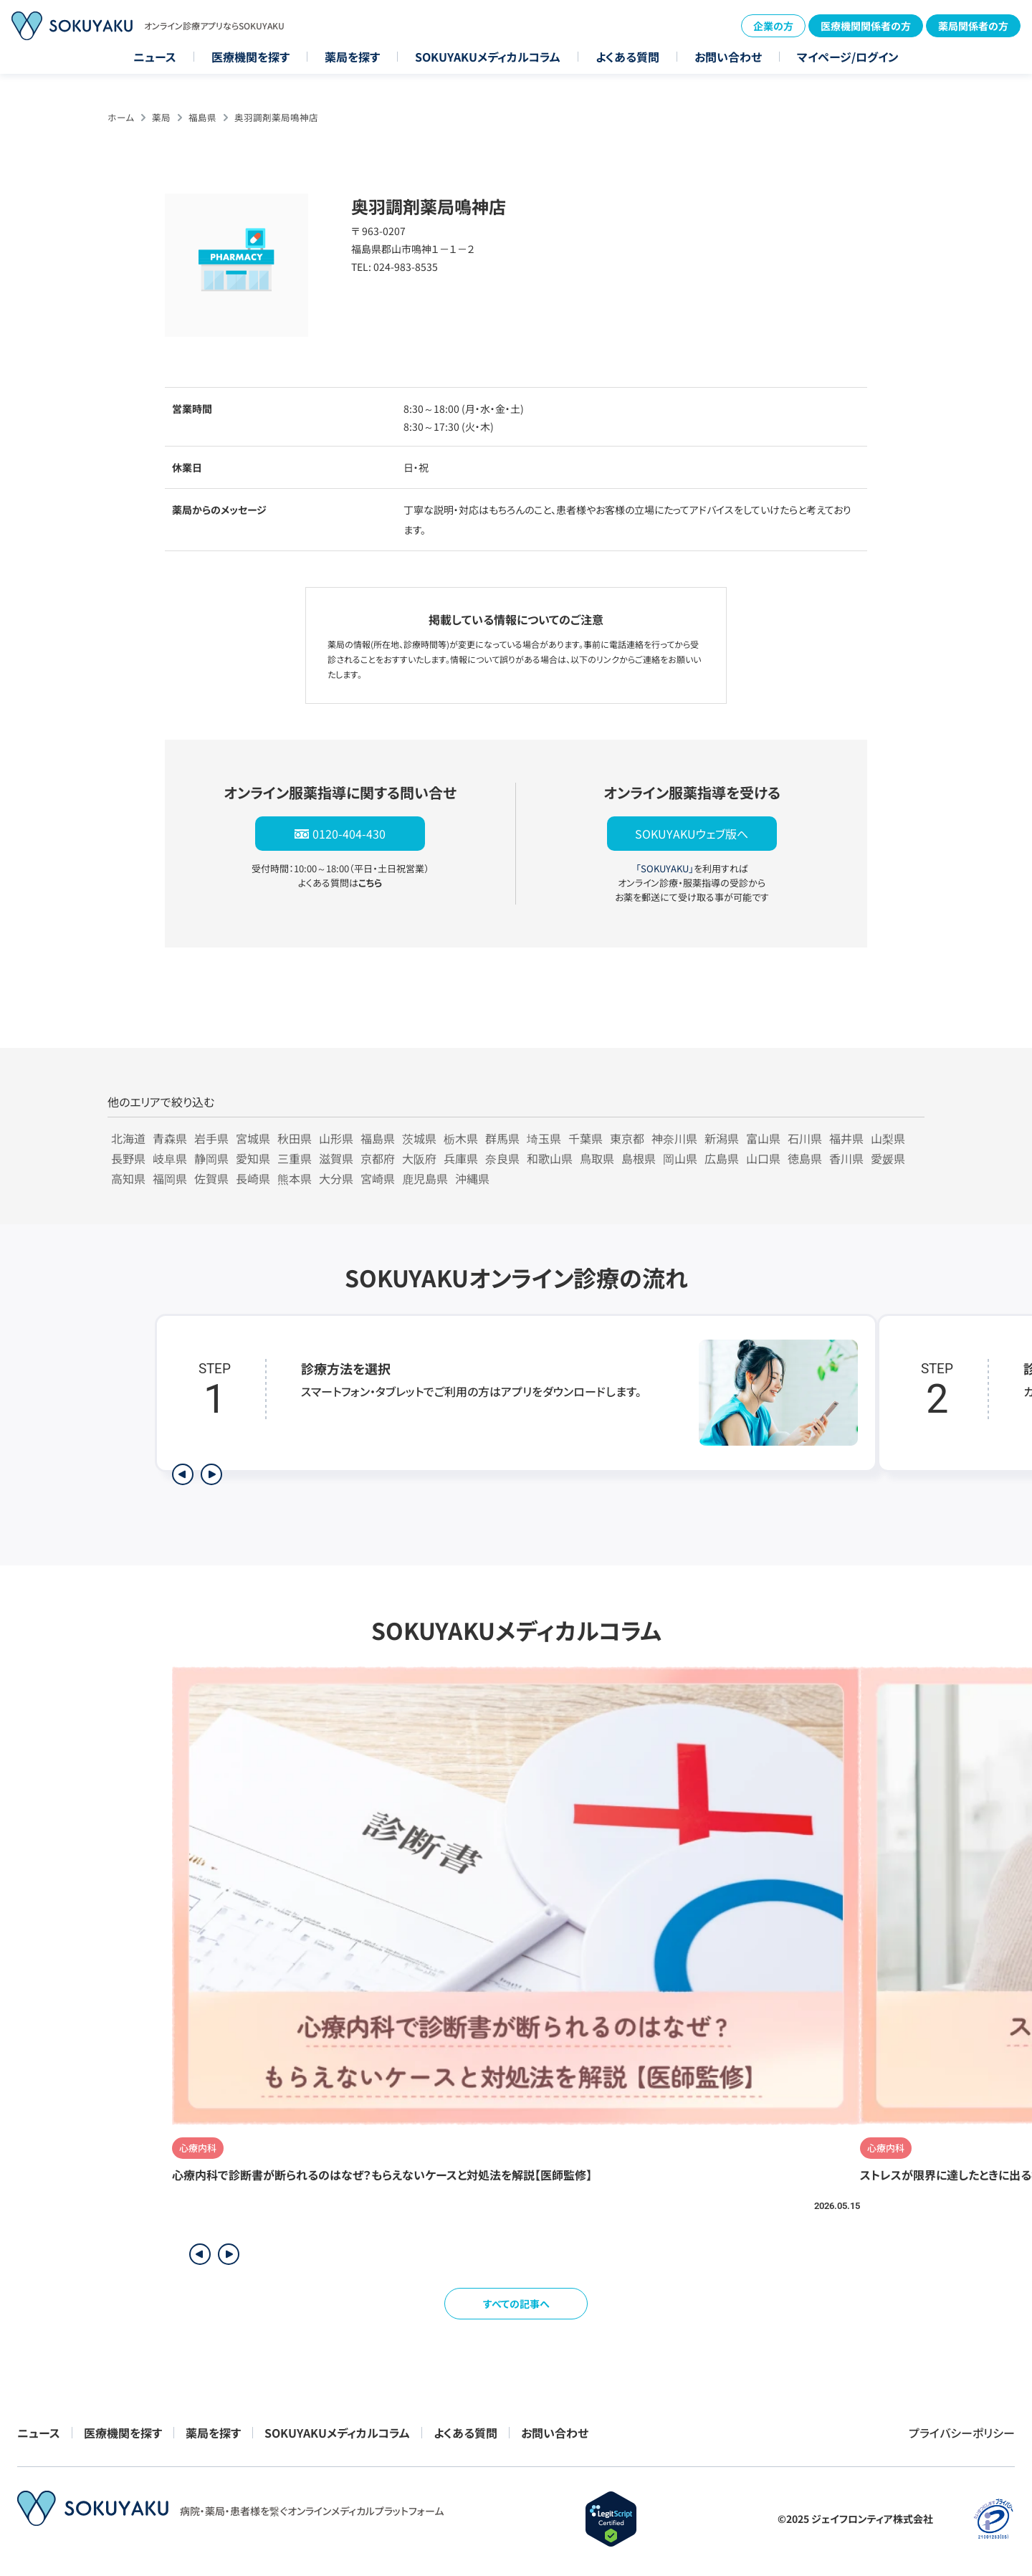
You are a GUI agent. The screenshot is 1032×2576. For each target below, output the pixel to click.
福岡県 (170, 1178)
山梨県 (888, 1138)
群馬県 (502, 1138)
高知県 (128, 1178)
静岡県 (211, 1158)
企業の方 (773, 26)
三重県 (294, 1158)
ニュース (154, 56)
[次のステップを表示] (211, 1474)
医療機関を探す (250, 56)
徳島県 (805, 1158)
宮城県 (253, 1138)
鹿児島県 (425, 1178)
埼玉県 (544, 1138)
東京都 (627, 1138)
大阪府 (419, 1158)
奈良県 (502, 1158)
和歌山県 (550, 1158)
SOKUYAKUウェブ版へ (691, 833)
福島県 (202, 117)
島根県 (638, 1158)
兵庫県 (461, 1158)
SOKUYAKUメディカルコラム (487, 56)
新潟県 (721, 1138)
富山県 (763, 1138)
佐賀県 (211, 1178)
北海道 (128, 1138)
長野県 (128, 1158)
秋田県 (294, 1138)
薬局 (161, 117)
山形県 (336, 1138)
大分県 (336, 1178)
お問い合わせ (728, 56)
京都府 (377, 1158)
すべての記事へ (516, 2303)
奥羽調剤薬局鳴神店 (276, 117)
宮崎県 (377, 1178)
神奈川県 (674, 1138)
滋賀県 (336, 1158)
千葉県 (585, 1138)
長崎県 (253, 1178)
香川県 (846, 1158)
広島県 (721, 1158)
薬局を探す (352, 56)
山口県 (763, 1158)
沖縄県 (472, 1178)
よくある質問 (627, 56)
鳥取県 (597, 1158)
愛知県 (253, 1158)
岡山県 (680, 1158)
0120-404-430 (349, 833)
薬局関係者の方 (973, 26)
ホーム (121, 117)
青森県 (170, 1138)
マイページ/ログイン (848, 56)
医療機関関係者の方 (866, 26)
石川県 (805, 1138)
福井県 (846, 1138)
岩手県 (211, 1138)
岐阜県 (170, 1158)
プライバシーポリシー (962, 2432)
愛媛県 (888, 1158)
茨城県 (419, 1138)
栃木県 (461, 1138)
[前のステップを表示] (183, 1474)
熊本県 (294, 1178)
